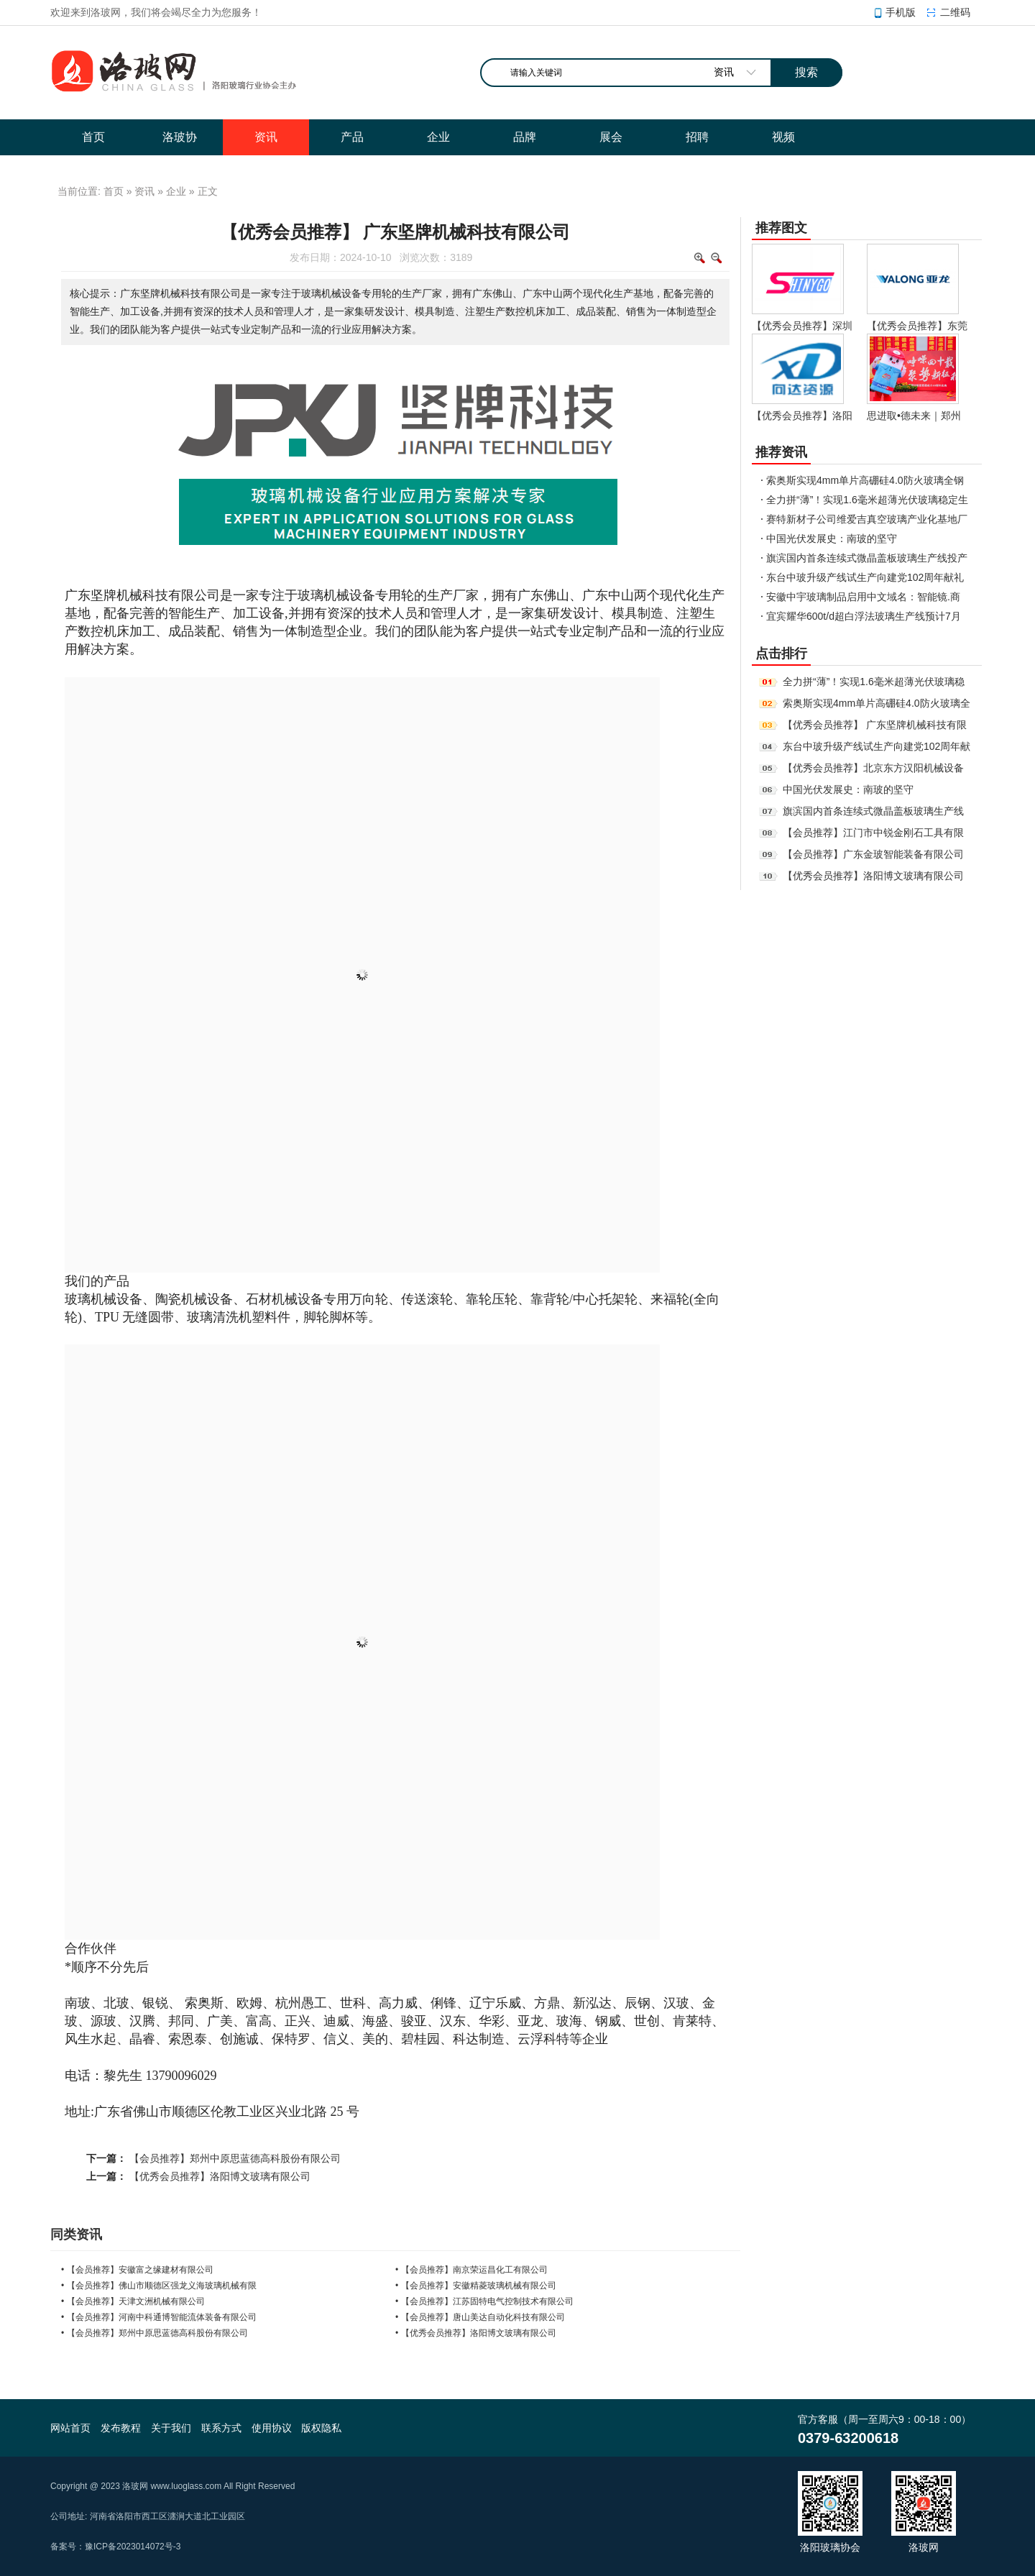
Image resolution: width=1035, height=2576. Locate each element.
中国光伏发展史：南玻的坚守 (831, 538)
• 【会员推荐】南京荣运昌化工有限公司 (471, 2270)
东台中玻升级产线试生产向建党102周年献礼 (865, 577)
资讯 (144, 191)
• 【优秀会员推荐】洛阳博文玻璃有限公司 (475, 2333)
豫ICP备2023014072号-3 (132, 2546)
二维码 (955, 12)
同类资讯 (76, 2234)
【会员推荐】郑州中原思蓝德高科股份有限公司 (235, 2158)
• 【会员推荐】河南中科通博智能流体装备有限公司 (159, 2317)
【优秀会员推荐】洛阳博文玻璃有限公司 (219, 2176)
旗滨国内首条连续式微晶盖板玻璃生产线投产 (866, 558)
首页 (114, 191)
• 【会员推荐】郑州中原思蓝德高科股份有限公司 (154, 2333)
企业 (176, 191)
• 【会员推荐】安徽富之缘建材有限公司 (137, 2270)
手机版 (901, 12)
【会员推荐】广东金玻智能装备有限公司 (873, 854)
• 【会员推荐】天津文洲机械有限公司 (133, 2301)
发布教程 (121, 2428)
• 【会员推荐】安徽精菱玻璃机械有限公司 (475, 2286)
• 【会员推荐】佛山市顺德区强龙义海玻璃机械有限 (159, 2286)
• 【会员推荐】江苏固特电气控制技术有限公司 (484, 2301)
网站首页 (70, 2428)
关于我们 (171, 2428)
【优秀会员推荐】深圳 (802, 325)
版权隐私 (321, 2428)
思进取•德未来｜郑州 (914, 415)
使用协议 (272, 2428)
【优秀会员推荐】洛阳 (802, 415)
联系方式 (221, 2428)
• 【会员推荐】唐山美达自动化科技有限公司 (480, 2317)
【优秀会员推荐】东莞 (917, 325)
